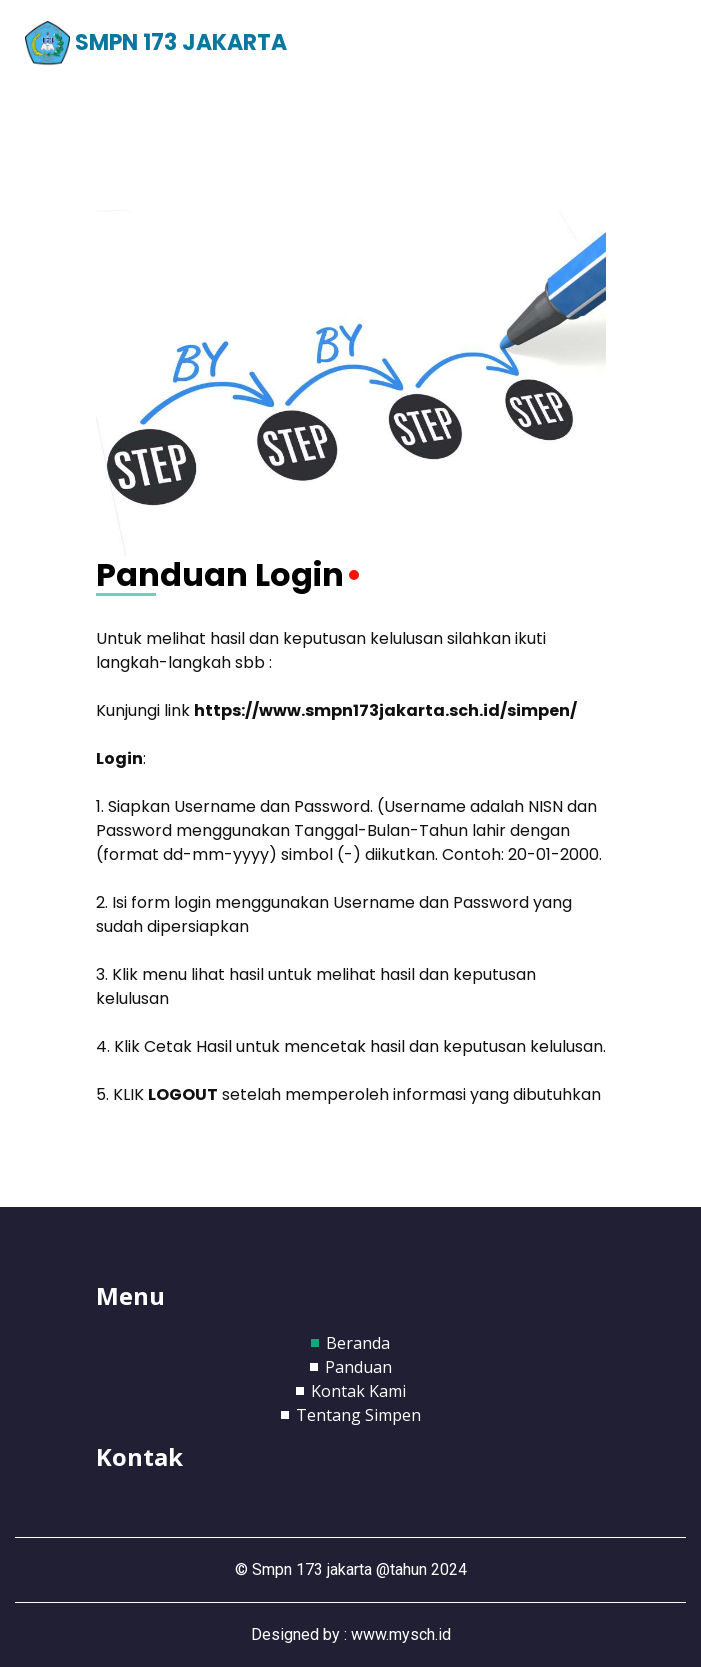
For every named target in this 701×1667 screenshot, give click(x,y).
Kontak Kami (358, 1391)
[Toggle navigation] (648, 44)
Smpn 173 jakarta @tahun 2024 (359, 1569)
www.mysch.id (401, 1634)
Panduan (358, 1367)
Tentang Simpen (358, 1415)
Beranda (358, 1343)
